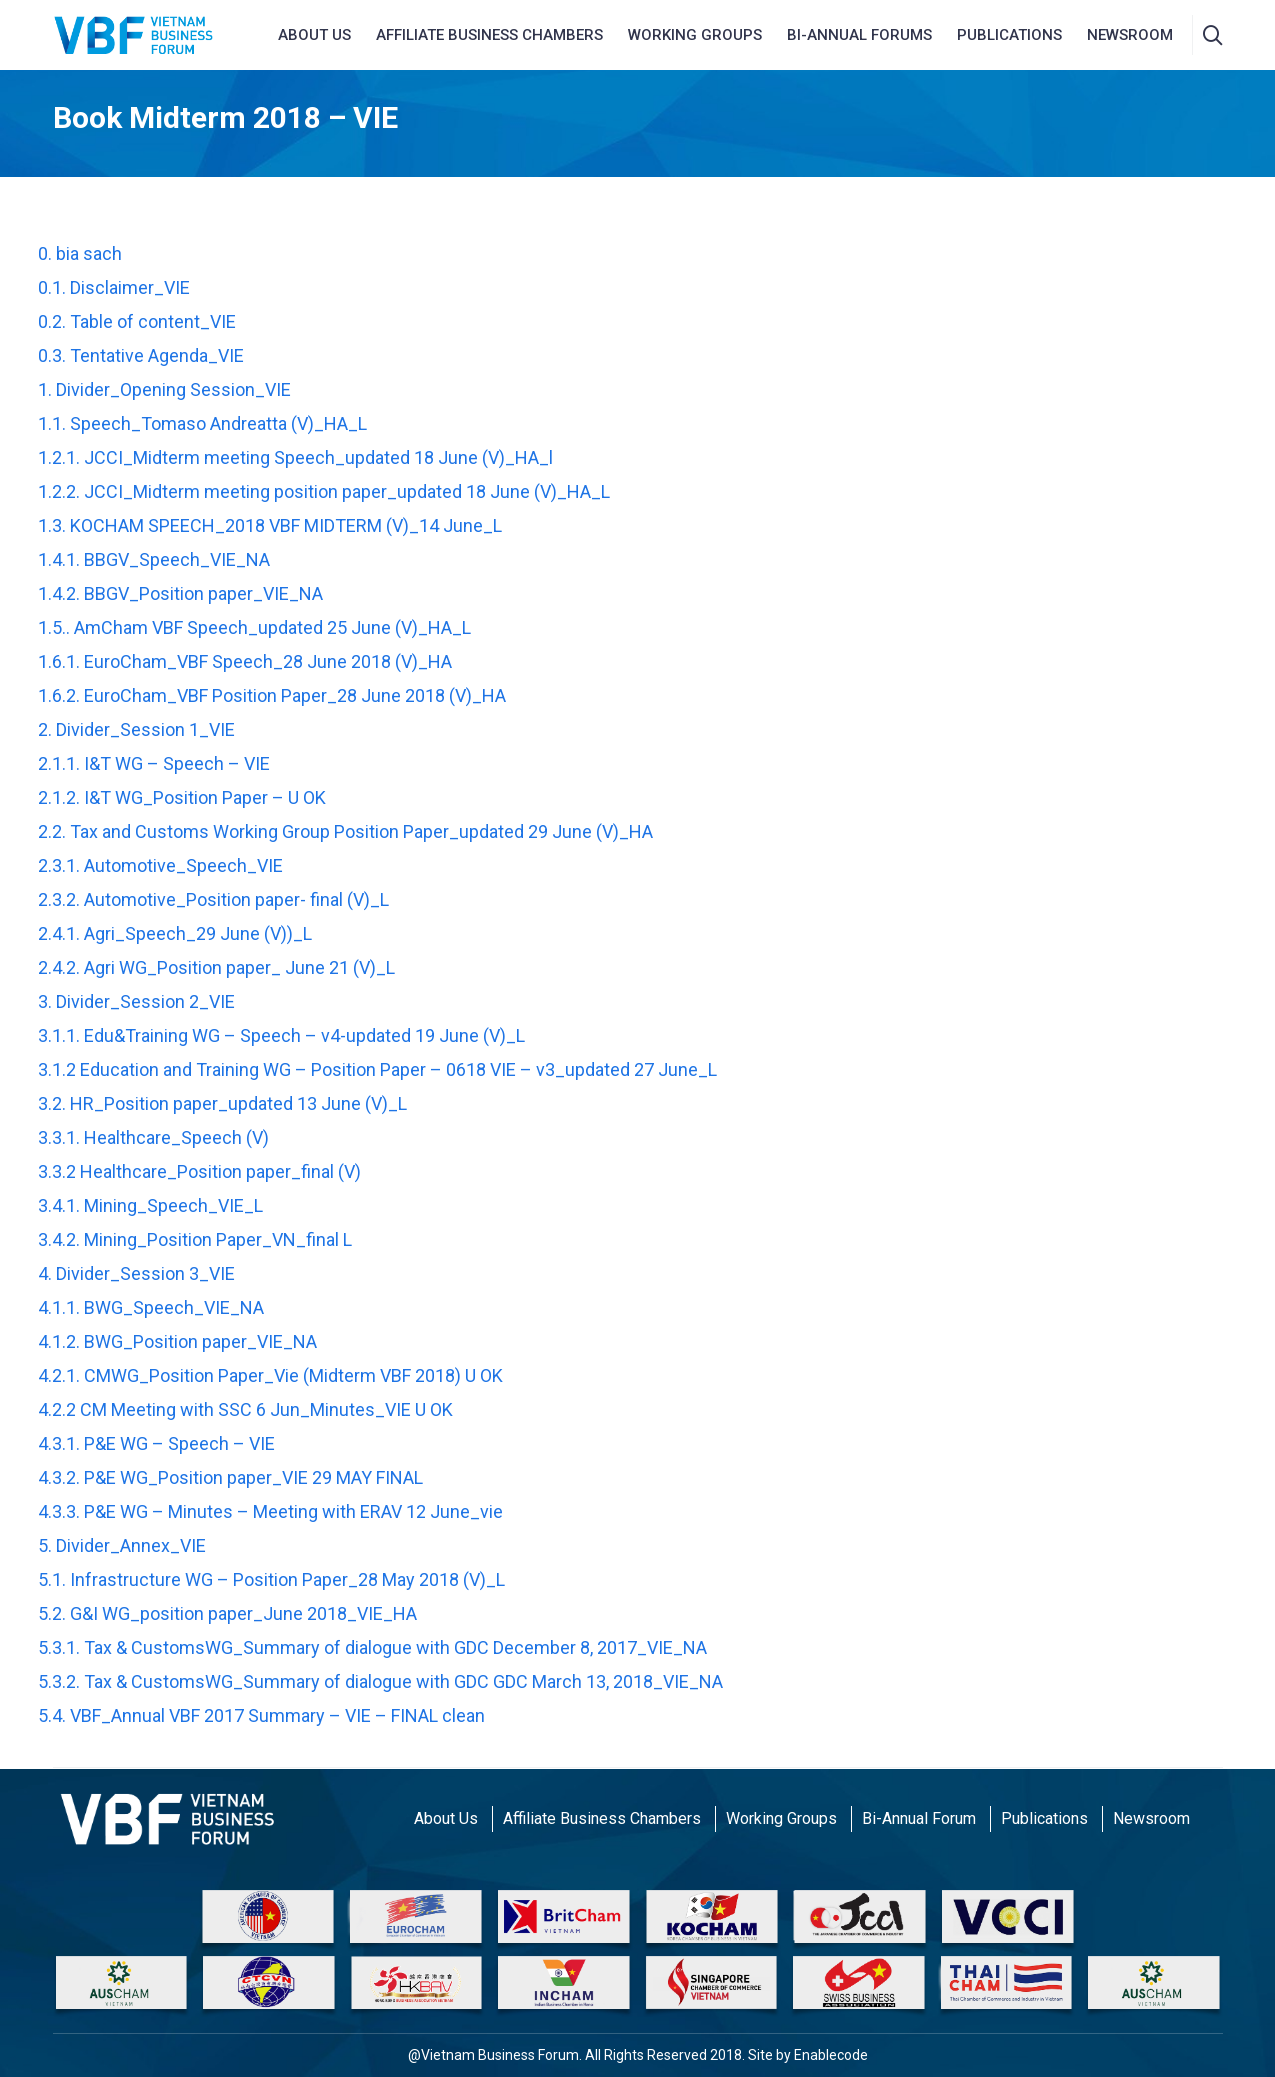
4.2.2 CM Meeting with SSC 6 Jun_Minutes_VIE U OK (245, 1409)
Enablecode (831, 2055)
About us (314, 35)
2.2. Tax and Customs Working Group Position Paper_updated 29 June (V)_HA (345, 831)
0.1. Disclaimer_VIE (114, 287)
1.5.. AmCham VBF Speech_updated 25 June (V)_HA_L (254, 627)
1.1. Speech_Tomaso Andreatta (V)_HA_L (202, 423)
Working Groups (695, 35)
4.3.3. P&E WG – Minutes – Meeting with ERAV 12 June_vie (270, 1511)
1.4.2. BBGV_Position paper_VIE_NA (180, 593)
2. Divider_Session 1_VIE (136, 729)
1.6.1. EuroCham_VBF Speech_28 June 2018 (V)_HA (245, 661)
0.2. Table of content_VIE (137, 321)
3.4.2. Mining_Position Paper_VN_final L (195, 1239)
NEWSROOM (1130, 35)
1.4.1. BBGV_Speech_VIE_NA (154, 559)
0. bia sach (80, 253)
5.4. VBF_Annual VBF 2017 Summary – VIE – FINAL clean (261, 1715)
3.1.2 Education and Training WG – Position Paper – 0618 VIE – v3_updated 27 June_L (377, 1069)
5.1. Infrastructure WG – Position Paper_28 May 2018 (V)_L (271, 1579)
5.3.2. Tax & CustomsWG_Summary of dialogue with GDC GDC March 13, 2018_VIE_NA (380, 1681)
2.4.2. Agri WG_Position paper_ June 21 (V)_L (216, 967)
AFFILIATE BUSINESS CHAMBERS (489, 35)
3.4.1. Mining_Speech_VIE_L (150, 1205)
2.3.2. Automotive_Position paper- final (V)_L (213, 899)
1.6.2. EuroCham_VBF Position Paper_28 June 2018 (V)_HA (272, 695)
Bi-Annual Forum (919, 1818)
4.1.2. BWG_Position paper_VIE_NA (177, 1341)
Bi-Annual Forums (859, 35)
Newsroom (1151, 1818)
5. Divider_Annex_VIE (122, 1545)
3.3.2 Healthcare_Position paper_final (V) (199, 1171)
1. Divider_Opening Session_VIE (164, 389)
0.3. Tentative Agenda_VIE (141, 355)
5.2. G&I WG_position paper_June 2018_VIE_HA (227, 1613)
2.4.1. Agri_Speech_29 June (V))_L (175, 933)
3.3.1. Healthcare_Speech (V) (153, 1137)
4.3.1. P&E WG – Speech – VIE (156, 1443)
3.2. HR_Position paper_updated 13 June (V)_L (222, 1103)
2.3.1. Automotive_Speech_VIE (160, 865)
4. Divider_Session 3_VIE (136, 1273)
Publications (1009, 35)
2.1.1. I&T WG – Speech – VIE (154, 763)
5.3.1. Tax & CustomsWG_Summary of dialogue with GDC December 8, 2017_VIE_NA (372, 1647)
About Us (446, 1818)
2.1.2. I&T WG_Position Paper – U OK (182, 797)
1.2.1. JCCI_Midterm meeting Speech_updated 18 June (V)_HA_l (295, 457)
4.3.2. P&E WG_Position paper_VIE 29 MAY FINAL (230, 1477)
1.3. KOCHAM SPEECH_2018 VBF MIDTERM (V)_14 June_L (270, 525)
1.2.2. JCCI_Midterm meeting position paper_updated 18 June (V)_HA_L (324, 491)
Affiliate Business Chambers (602, 1818)
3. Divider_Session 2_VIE (136, 1001)
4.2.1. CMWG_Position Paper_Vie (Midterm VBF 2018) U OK (270, 1375)
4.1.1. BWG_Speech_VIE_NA (151, 1307)
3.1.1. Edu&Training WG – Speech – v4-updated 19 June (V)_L (281, 1035)
